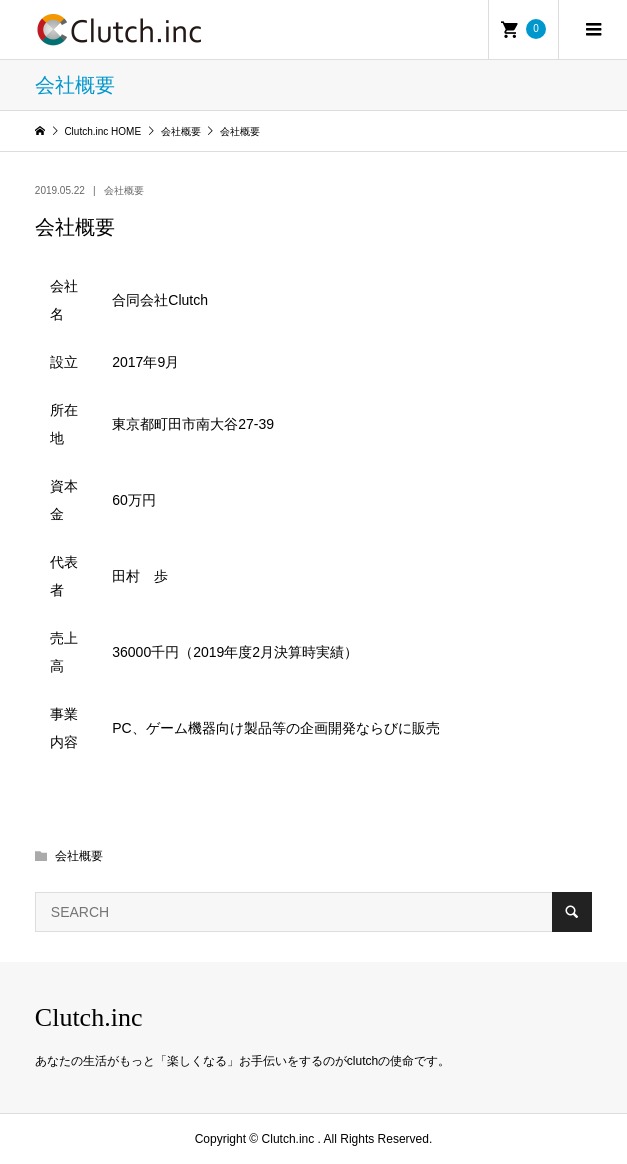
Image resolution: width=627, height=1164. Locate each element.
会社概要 (124, 190)
